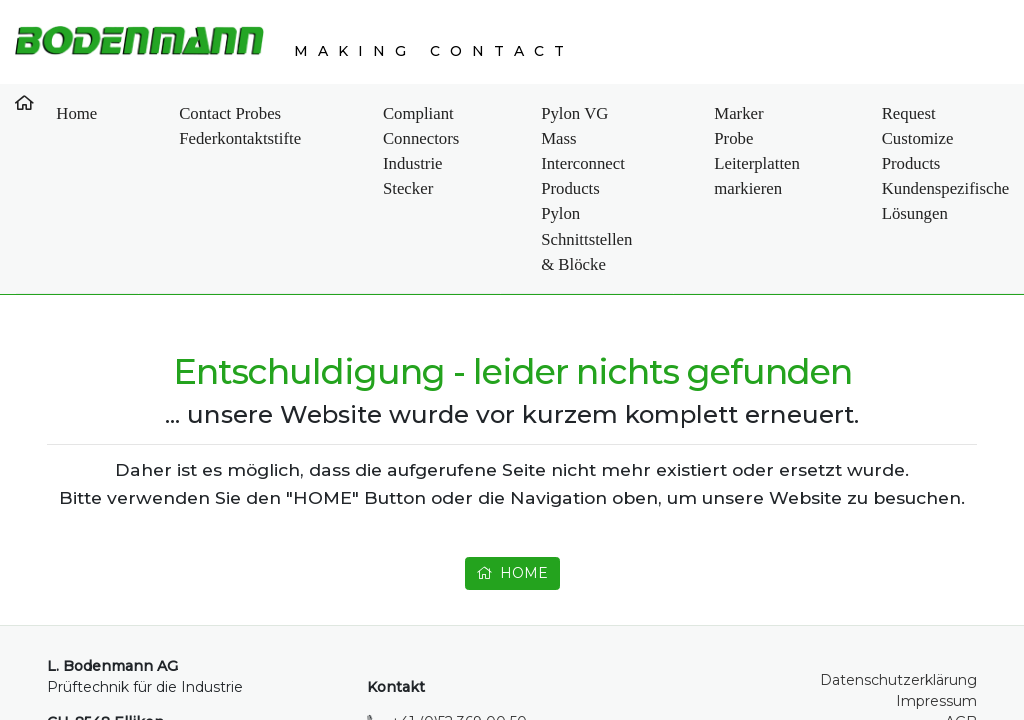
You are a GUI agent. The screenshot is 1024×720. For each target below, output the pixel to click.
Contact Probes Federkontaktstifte (159, 114)
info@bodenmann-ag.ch (476, 667)
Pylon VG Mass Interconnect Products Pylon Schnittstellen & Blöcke (482, 126)
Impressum (936, 625)
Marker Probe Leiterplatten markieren (659, 126)
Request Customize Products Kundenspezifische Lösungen (826, 138)
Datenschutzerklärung (898, 604)
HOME (512, 476)
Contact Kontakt (972, 114)
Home (58, 102)
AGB (961, 646)
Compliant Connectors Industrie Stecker (296, 126)
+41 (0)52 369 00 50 (459, 646)
